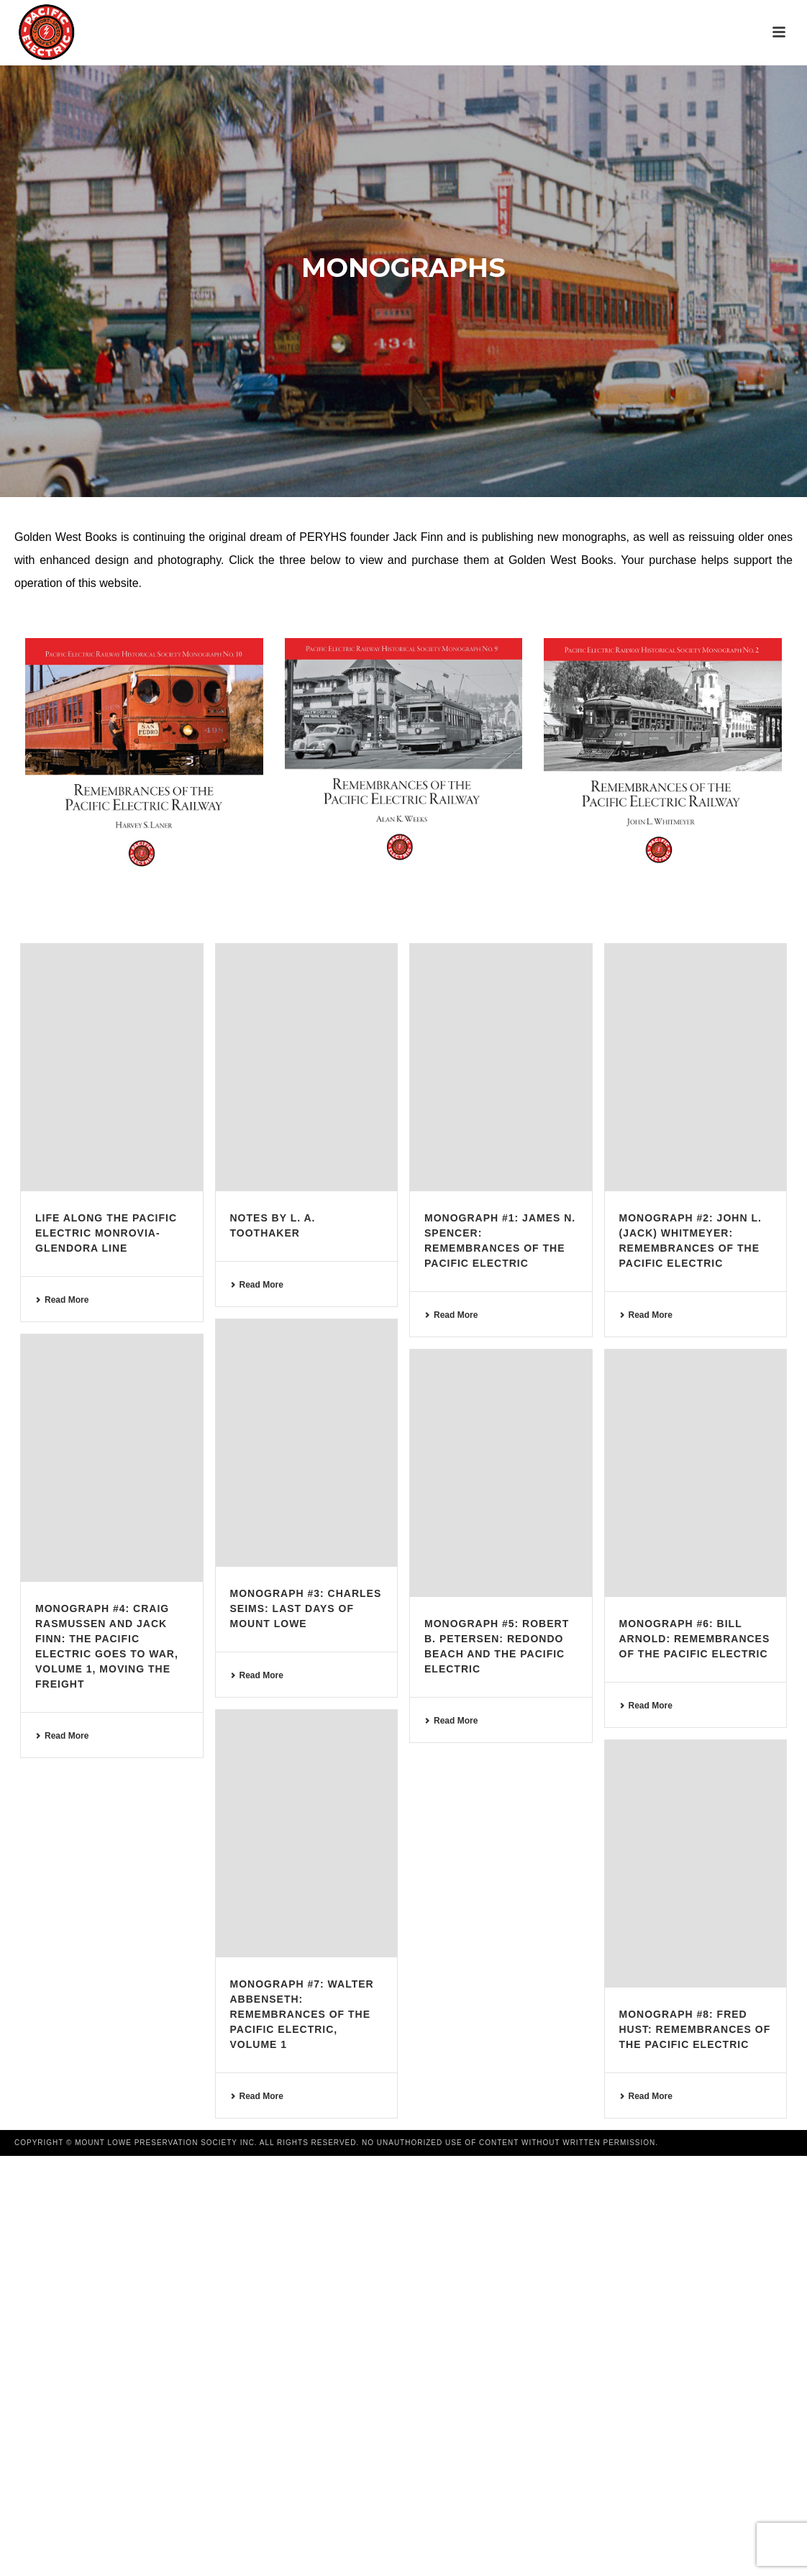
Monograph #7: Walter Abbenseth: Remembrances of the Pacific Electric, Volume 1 (302, 2014)
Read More (61, 1300)
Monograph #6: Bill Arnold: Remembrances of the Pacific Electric (694, 1639)
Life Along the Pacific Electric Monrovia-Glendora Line (106, 1233)
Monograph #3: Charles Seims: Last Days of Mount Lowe (306, 1608)
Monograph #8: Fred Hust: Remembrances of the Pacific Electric (695, 2029)
